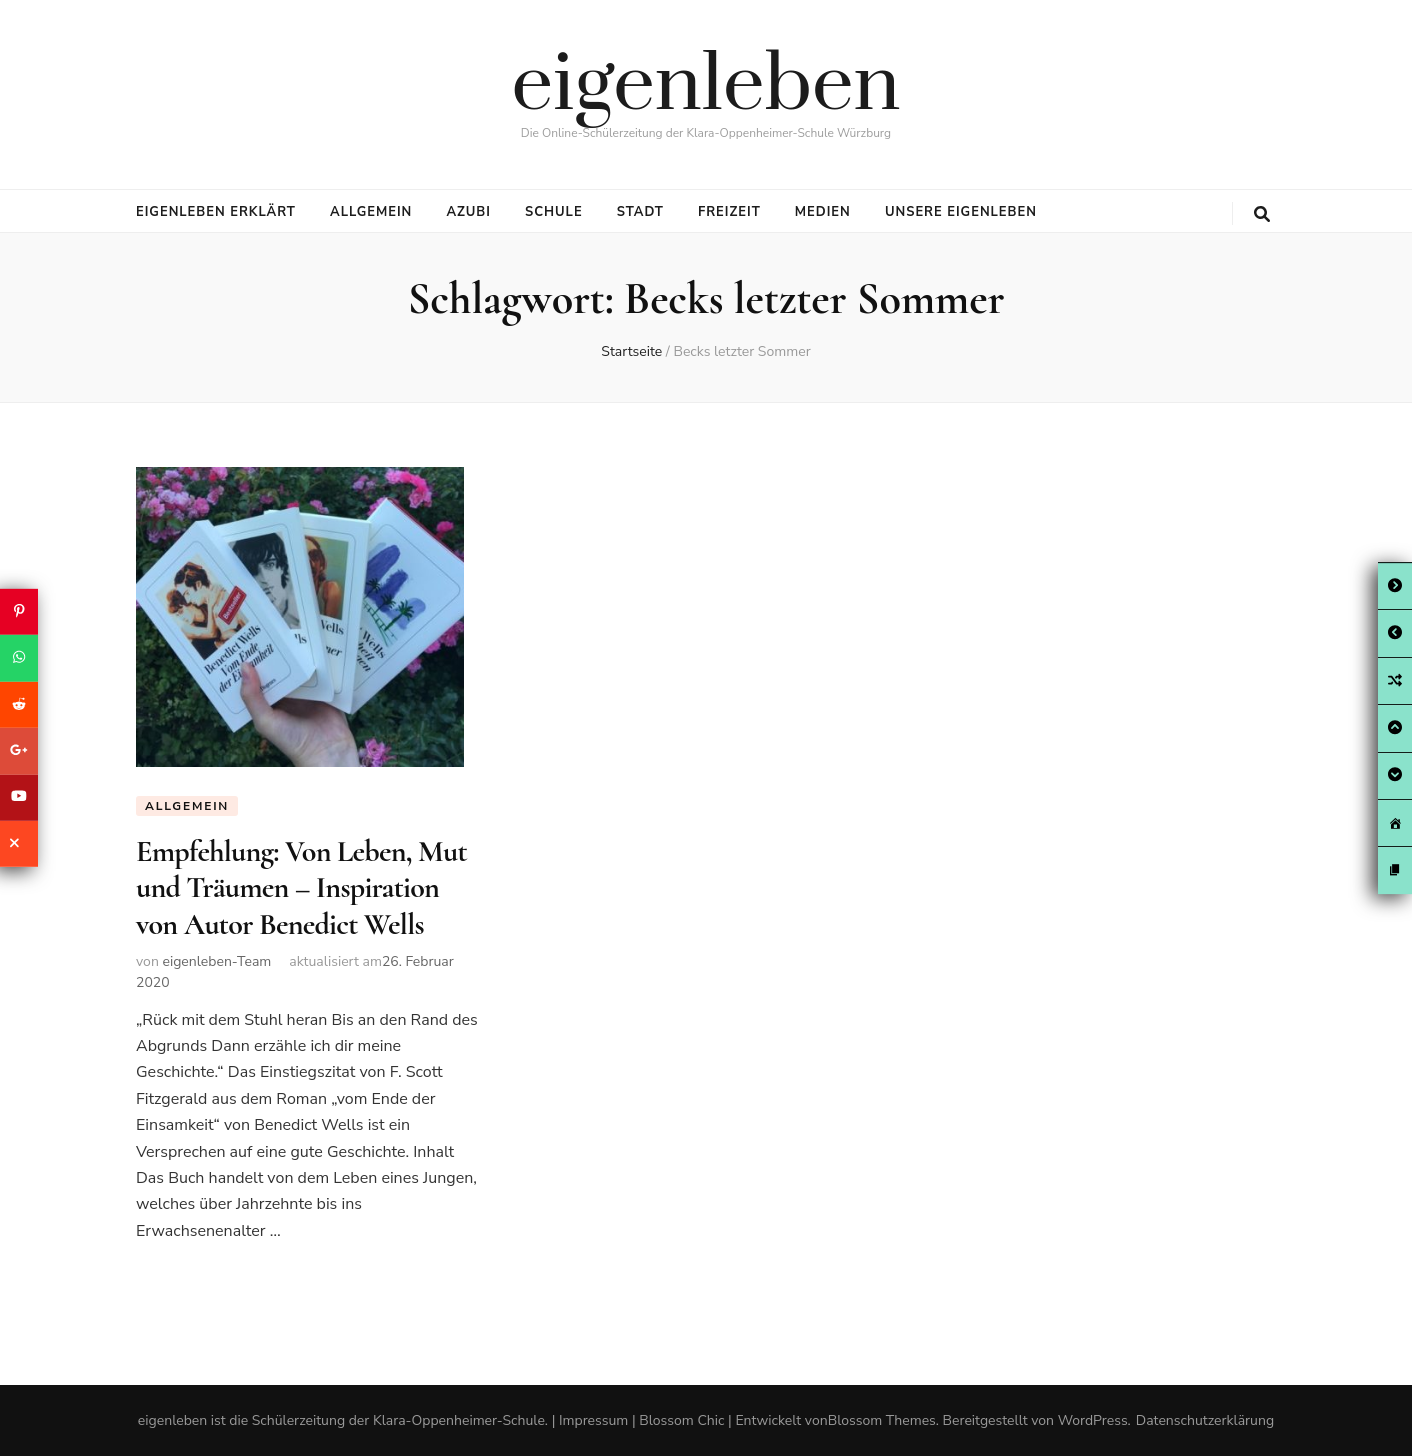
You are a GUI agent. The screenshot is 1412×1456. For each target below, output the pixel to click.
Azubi (468, 212)
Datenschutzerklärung (1205, 1420)
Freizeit (729, 212)
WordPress (1093, 1420)
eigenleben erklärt (216, 212)
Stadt (640, 212)
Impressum (593, 1420)
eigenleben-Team (216, 961)
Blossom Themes (882, 1420)
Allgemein (371, 212)
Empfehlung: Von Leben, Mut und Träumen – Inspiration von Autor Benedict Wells (301, 888)
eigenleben (706, 86)
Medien (823, 212)
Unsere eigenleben (961, 212)
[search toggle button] (1262, 214)
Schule (554, 212)
